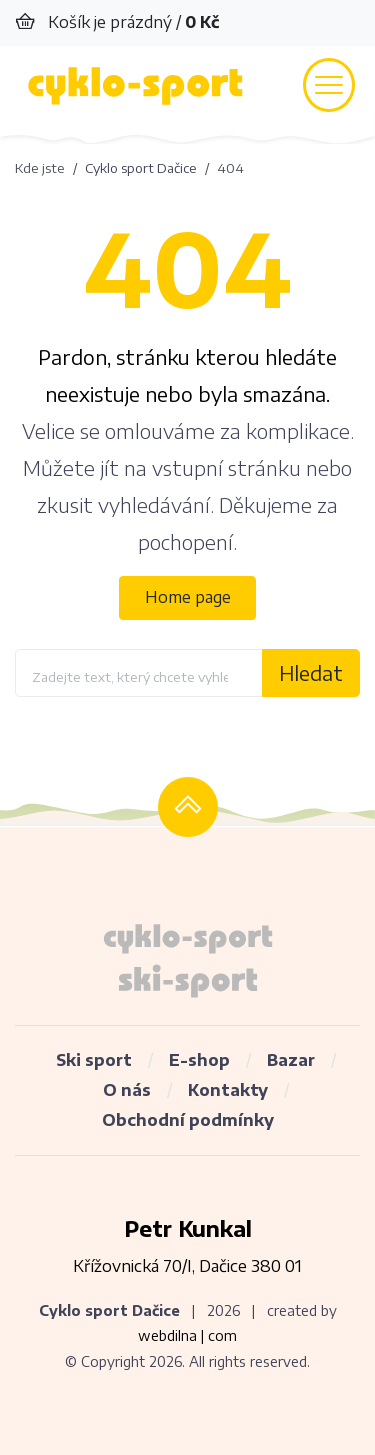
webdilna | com (187, 1335)
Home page (188, 597)
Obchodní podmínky (188, 1120)
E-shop (199, 1060)
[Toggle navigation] (329, 85)
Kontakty (228, 1090)
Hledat (311, 672)
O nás (127, 1090)
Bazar (291, 1060)
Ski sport (94, 1060)
